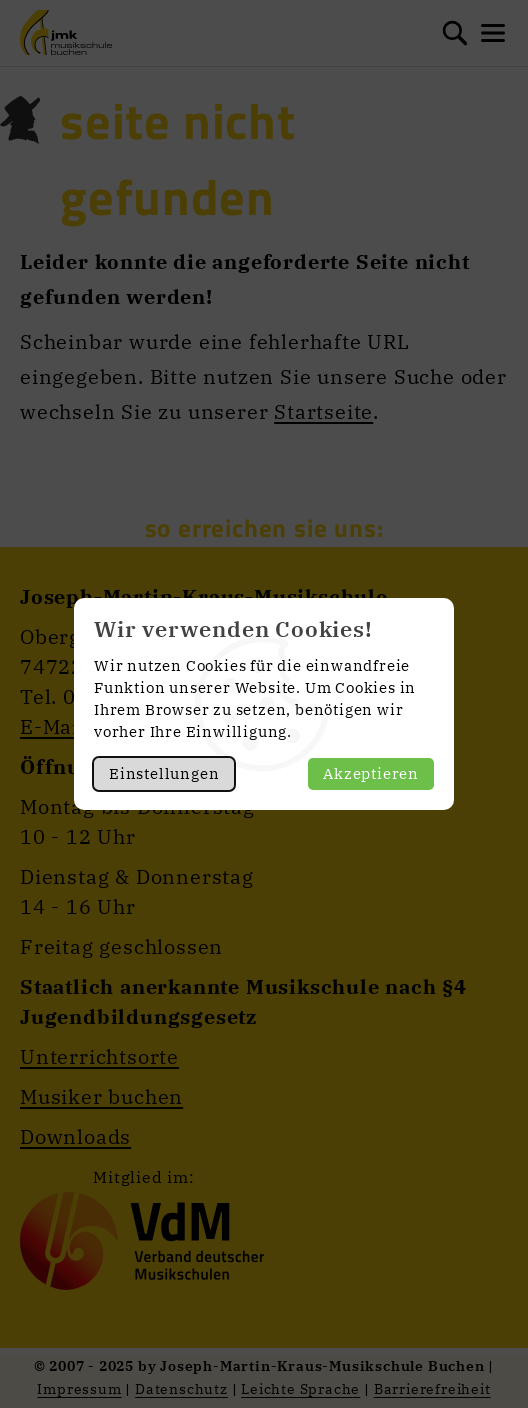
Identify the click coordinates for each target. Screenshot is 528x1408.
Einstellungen (164, 773)
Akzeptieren (371, 773)
